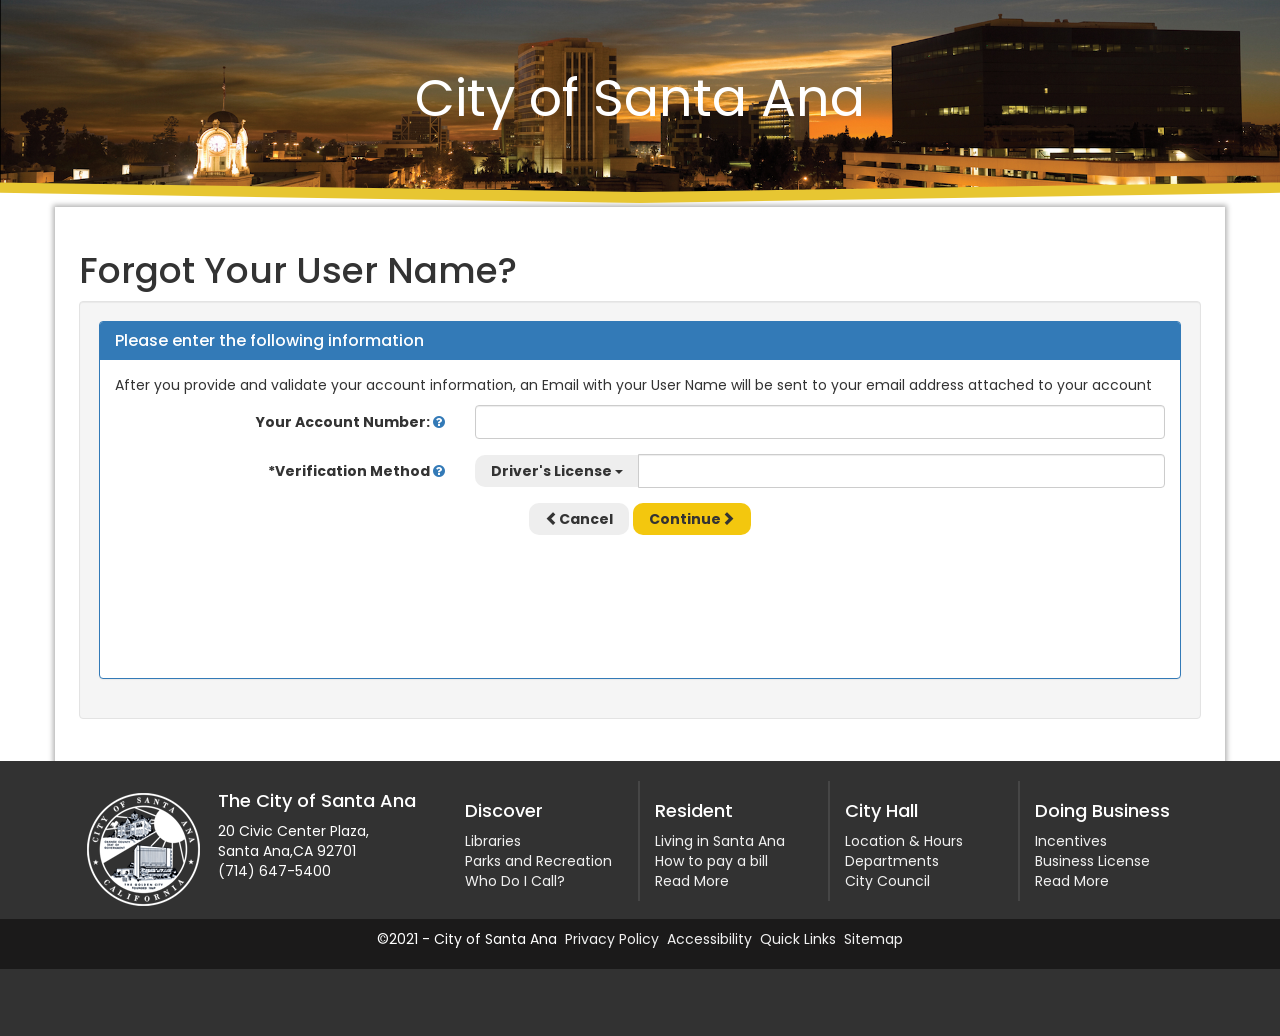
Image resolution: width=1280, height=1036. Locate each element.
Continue (692, 519)
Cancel (579, 519)
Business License (1092, 861)
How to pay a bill (711, 861)
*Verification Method (356, 471)
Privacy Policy (612, 939)
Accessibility (709, 939)
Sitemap (873, 939)
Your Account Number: (350, 422)
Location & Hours (904, 841)
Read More (692, 881)
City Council (887, 881)
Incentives (1071, 841)
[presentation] (640, 589)
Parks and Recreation (538, 861)
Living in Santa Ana (720, 841)
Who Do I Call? (515, 881)
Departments (892, 861)
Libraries (493, 841)
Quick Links (798, 939)
